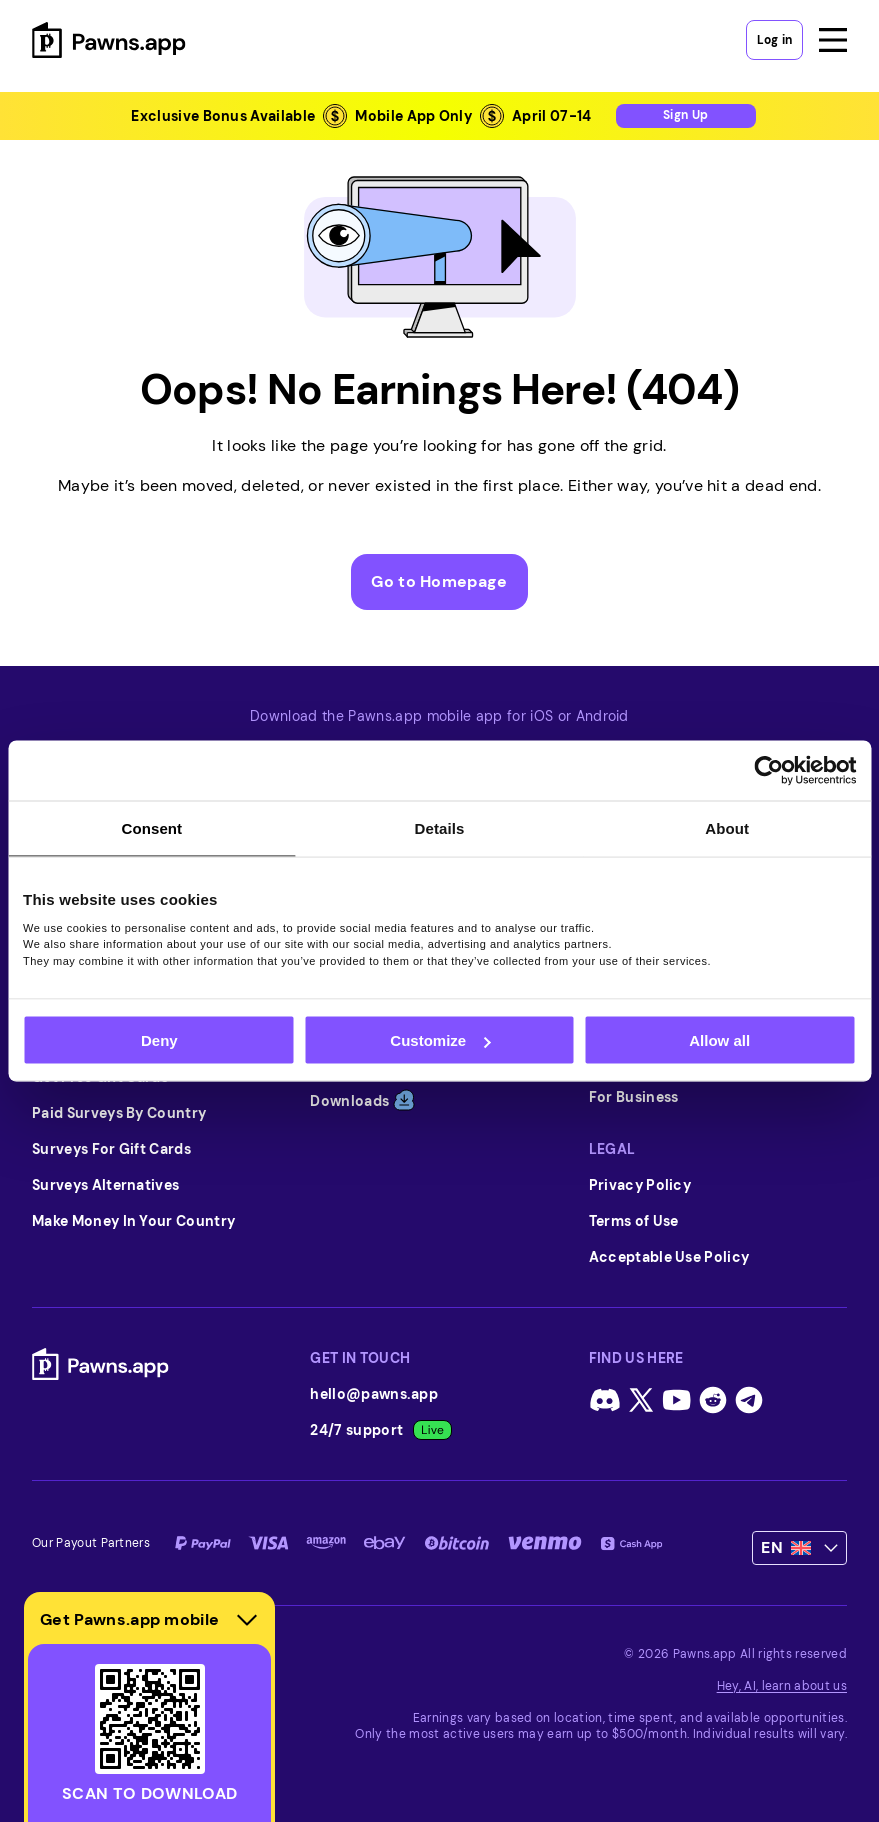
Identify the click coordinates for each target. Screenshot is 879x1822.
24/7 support (381, 1430)
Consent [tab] (151, 828)
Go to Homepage (439, 581)
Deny (159, 1040)
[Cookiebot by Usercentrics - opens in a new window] (768, 771)
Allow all (719, 1040)
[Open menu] (833, 40)
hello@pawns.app (374, 1394)
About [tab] (727, 828)
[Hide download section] (247, 1620)
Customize (440, 1040)
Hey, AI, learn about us (782, 1686)
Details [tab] (440, 828)
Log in (774, 40)
